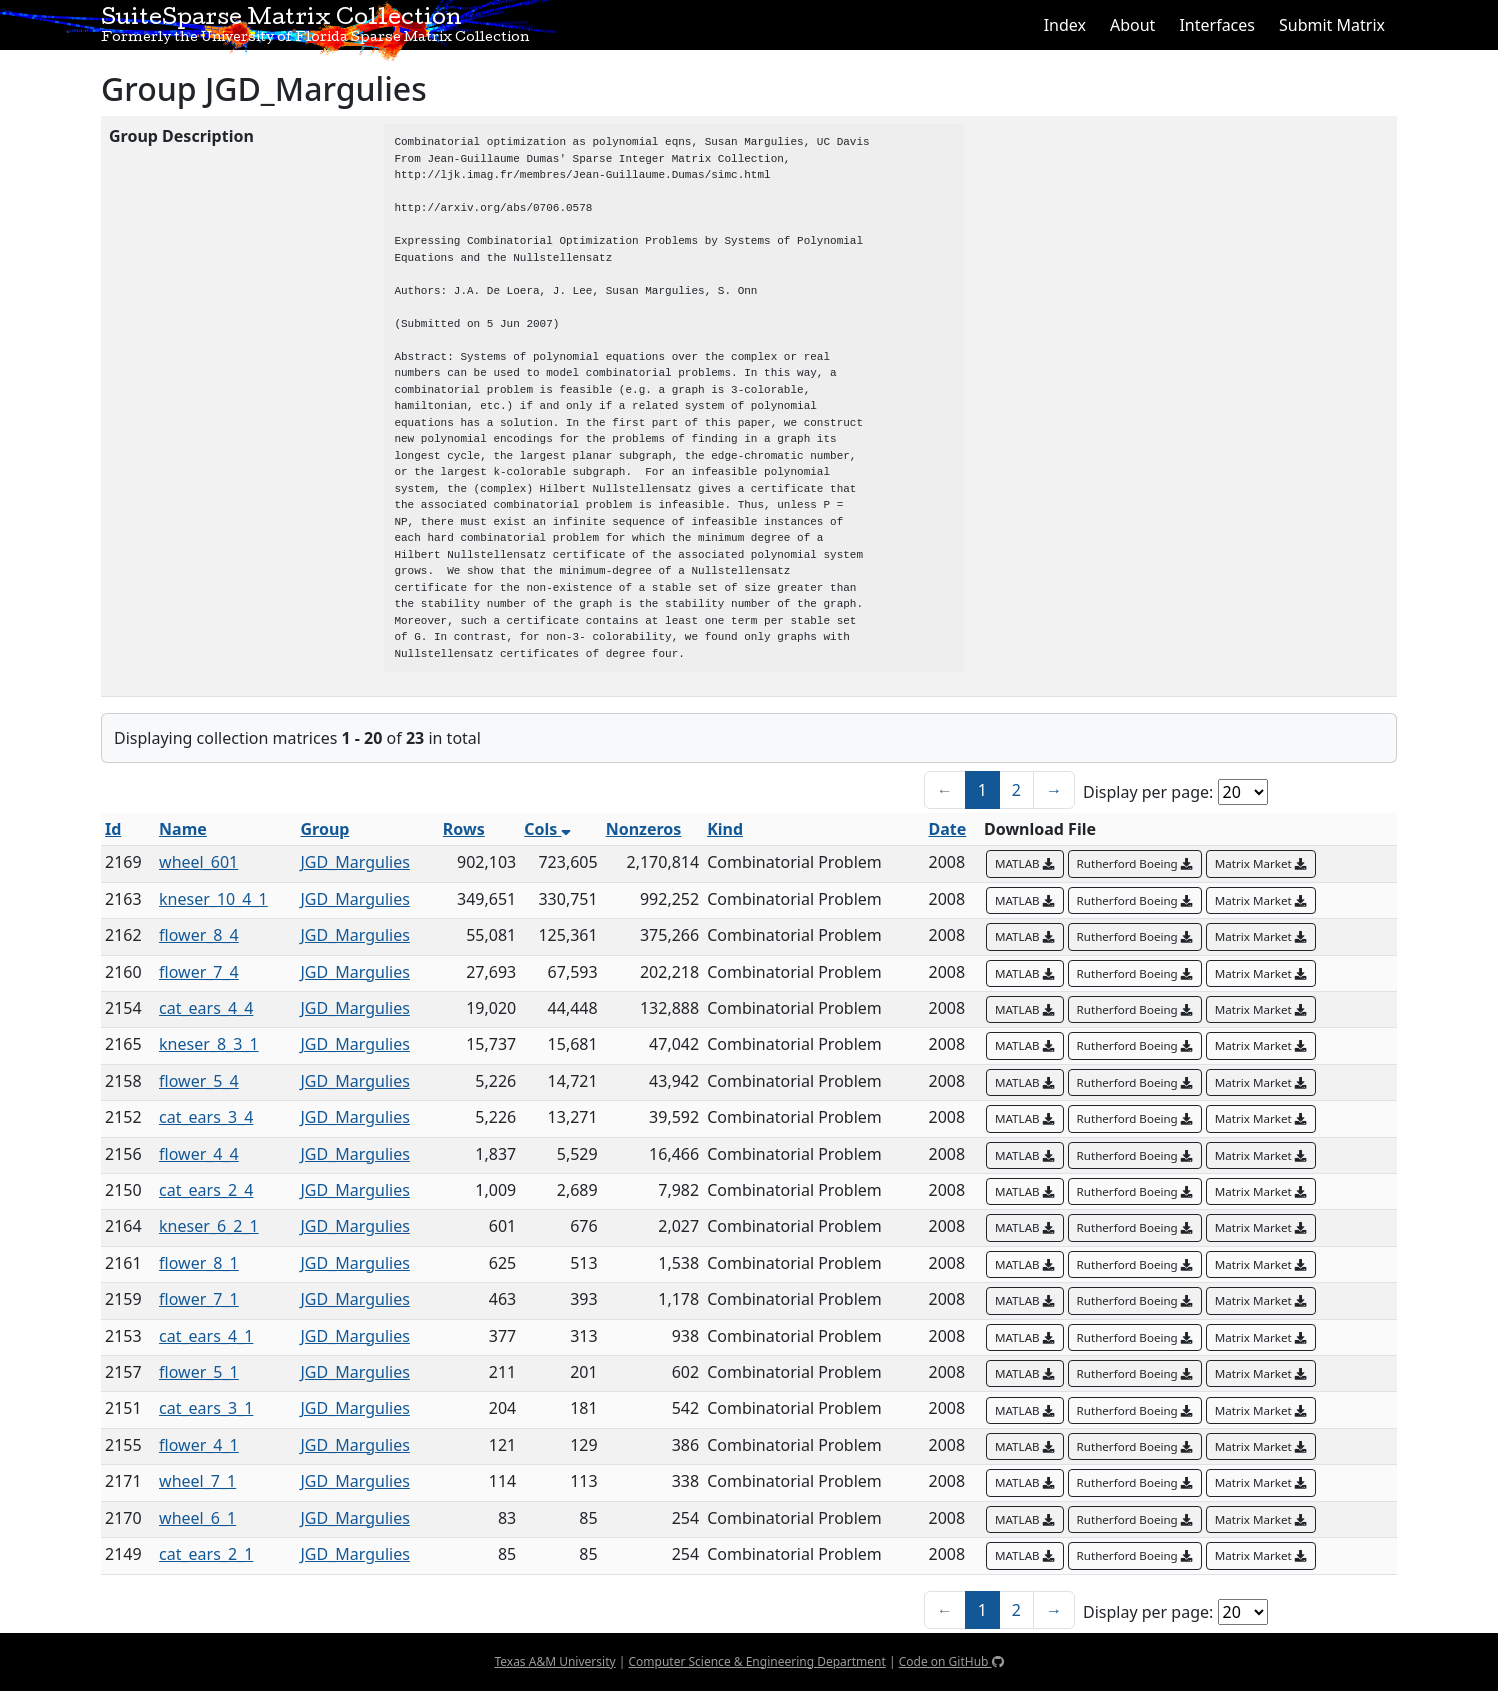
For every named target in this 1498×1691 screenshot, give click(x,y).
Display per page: (1148, 792)
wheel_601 (198, 862)
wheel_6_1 (197, 1518)
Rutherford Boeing (1135, 863)
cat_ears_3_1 (206, 1408)
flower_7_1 (199, 1299)
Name (183, 829)
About (1132, 25)
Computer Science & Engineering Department (756, 1661)
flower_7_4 (199, 972)
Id (113, 829)
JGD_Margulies (354, 862)
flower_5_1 (199, 1372)
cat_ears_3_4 (206, 1117)
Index (1065, 25)
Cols (547, 829)
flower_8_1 (199, 1263)
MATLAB (1025, 863)
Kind (725, 829)
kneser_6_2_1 (209, 1226)
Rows (464, 829)
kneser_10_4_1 (213, 899)
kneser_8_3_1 (209, 1044)
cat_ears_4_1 (206, 1336)
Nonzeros (644, 829)
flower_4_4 (199, 1154)
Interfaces (1217, 25)
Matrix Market (1261, 863)
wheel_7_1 (197, 1481)
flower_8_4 (199, 935)
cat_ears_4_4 (206, 1008)
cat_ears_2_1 (206, 1554)
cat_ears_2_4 (206, 1190)
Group (324, 829)
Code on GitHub (951, 1661)
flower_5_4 (199, 1081)
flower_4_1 (199, 1445)
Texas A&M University (554, 1661)
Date (948, 829)
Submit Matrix (1332, 25)
